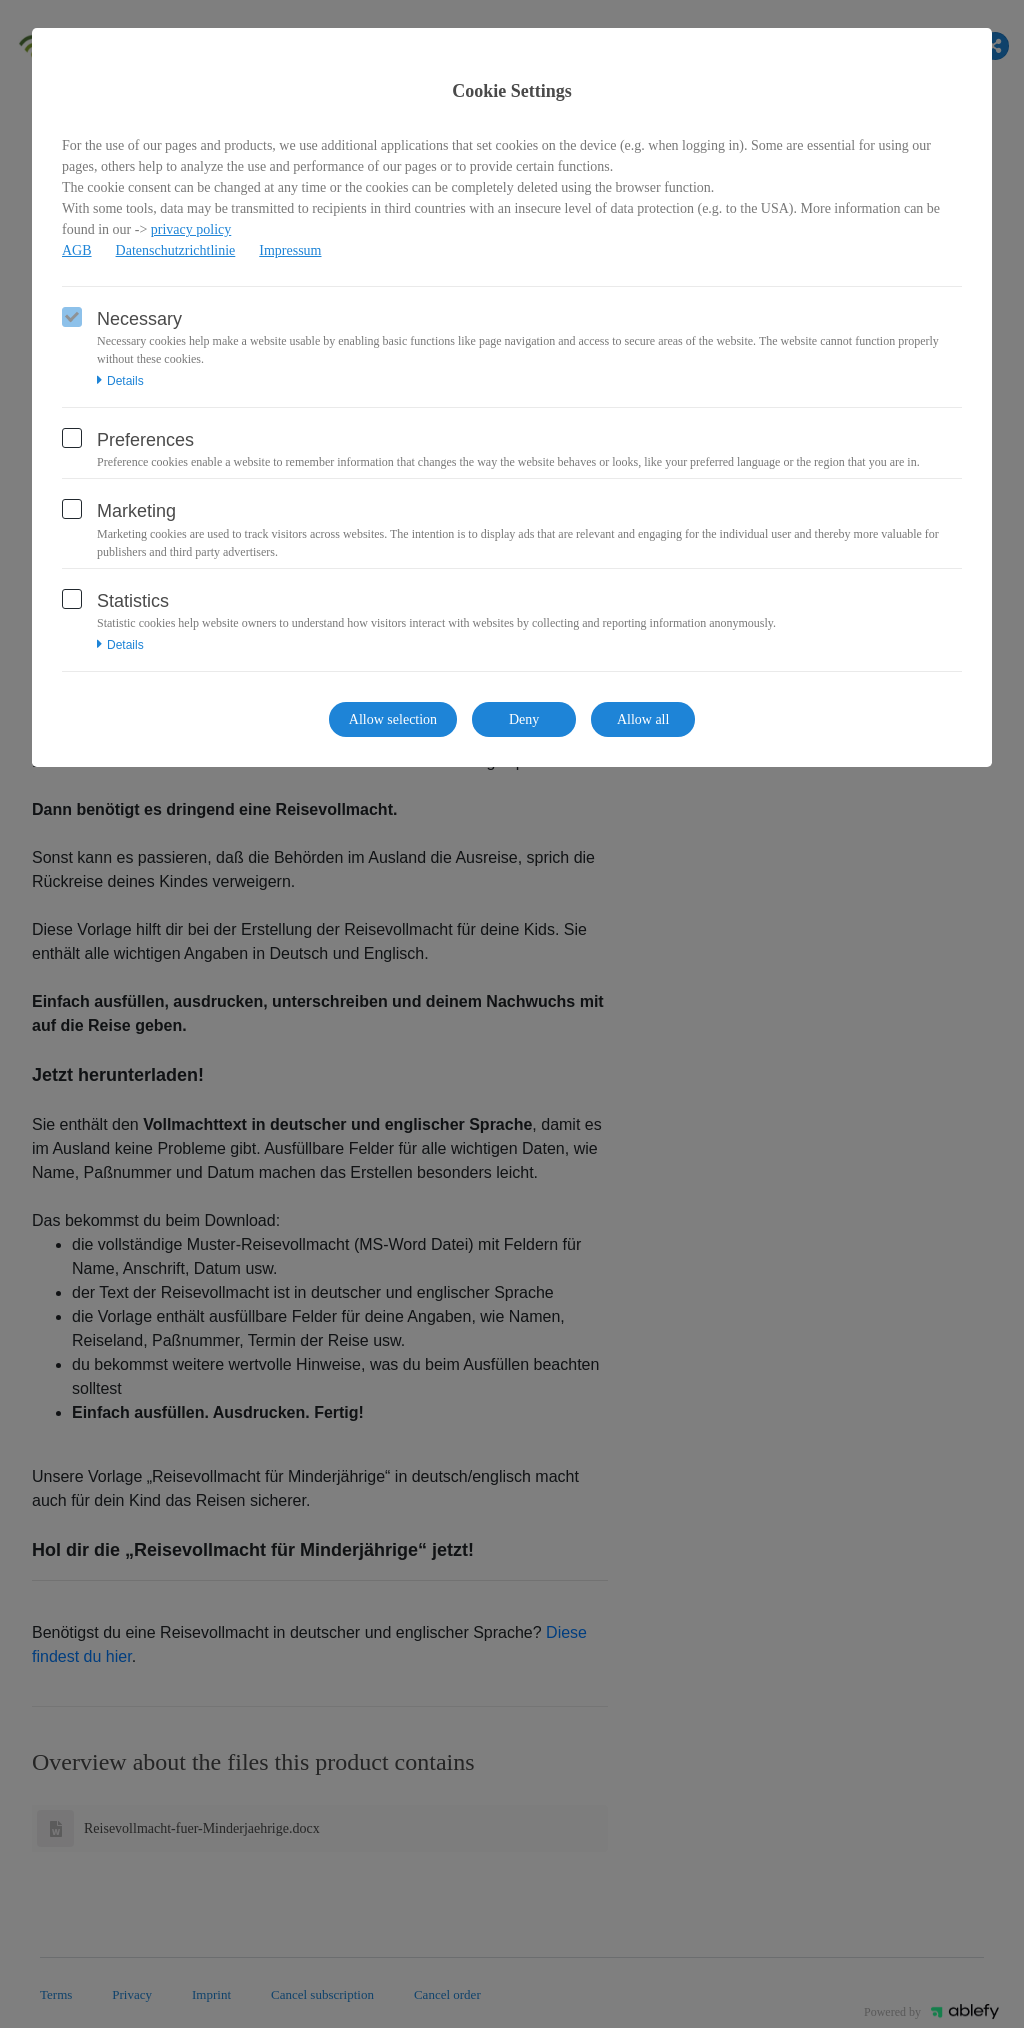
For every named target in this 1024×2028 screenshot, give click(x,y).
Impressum (290, 250)
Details (120, 381)
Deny (524, 719)
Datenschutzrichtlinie (176, 250)
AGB (77, 250)
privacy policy (191, 229)
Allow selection (393, 719)
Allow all (643, 719)
